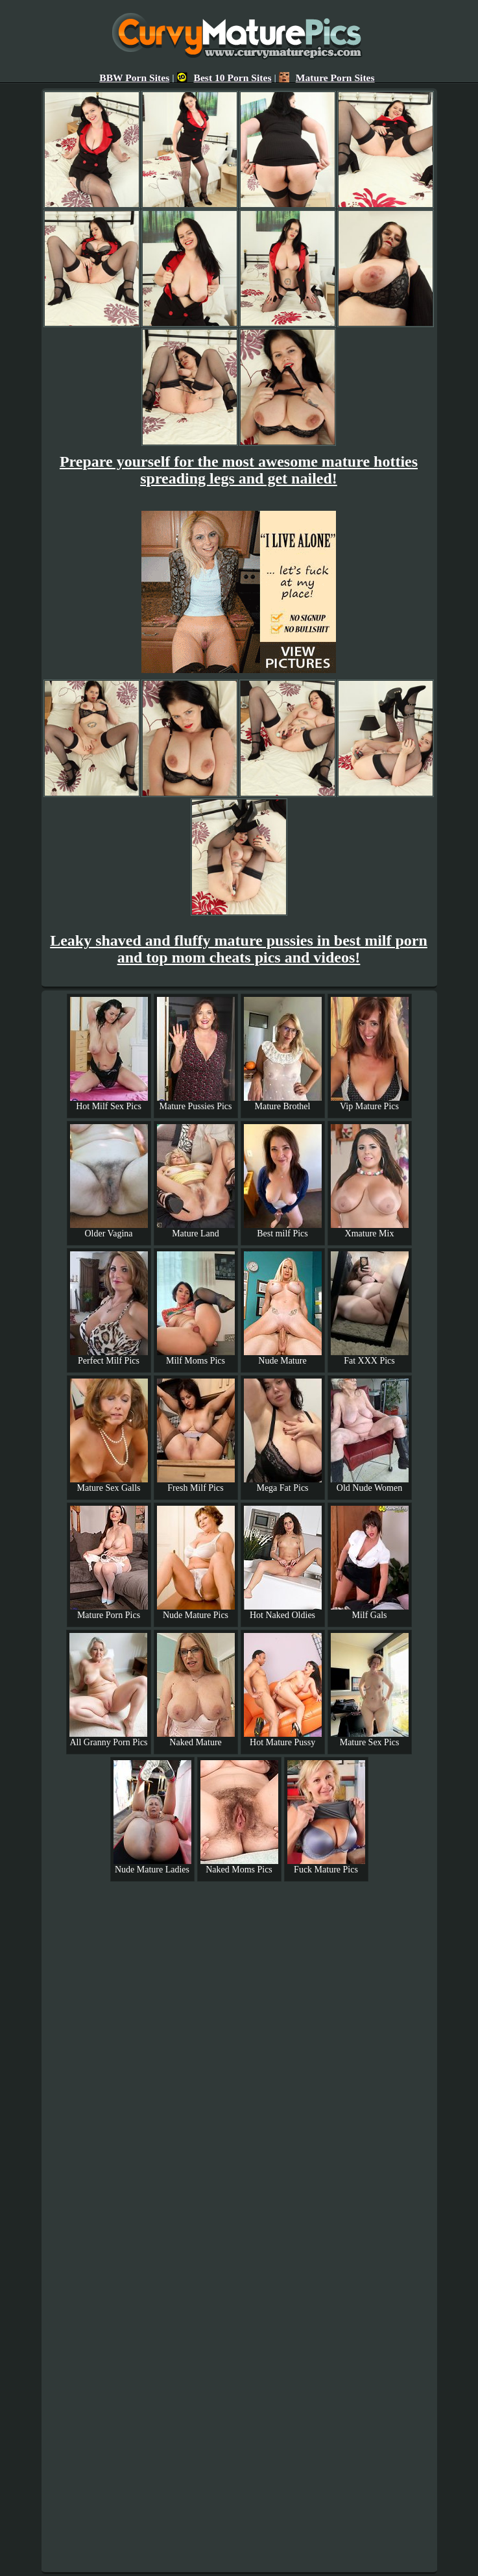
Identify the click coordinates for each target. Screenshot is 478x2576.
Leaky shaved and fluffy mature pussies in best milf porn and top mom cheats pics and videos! (238, 949)
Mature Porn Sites (327, 77)
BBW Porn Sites (134, 77)
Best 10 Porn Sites (224, 77)
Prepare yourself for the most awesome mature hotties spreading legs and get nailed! (239, 470)
